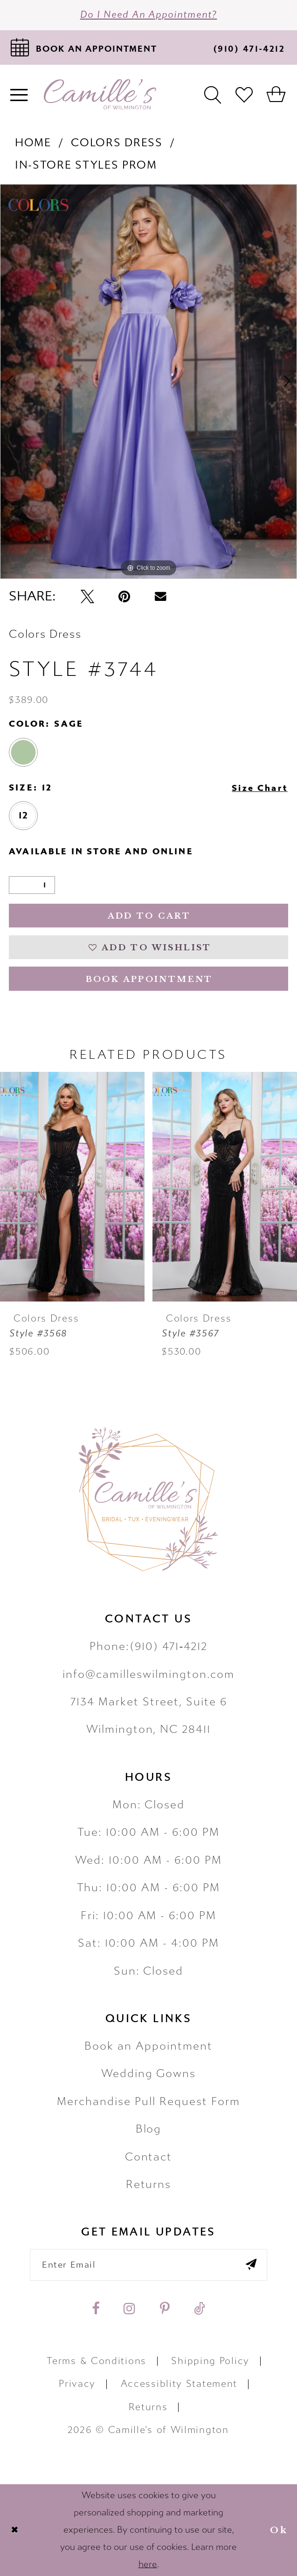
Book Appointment (149, 979)
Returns (149, 2184)
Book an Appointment (148, 2046)
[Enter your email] (149, 2265)
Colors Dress (116, 143)
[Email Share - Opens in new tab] (160, 596)
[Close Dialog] (14, 2530)
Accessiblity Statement (179, 2384)
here (147, 2564)
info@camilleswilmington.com (148, 1674)
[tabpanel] (148, 381)
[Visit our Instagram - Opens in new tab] (129, 2308)
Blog (149, 2129)
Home (33, 143)
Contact (149, 2157)
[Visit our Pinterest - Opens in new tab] (165, 2308)
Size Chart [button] (260, 788)
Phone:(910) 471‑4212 (149, 1646)
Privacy (77, 2384)
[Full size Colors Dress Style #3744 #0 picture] (148, 381)
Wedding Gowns (148, 2073)
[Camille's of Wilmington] (100, 94)
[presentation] (72, 1187)
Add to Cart (149, 916)
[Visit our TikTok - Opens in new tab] (199, 2308)
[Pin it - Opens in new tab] (124, 596)
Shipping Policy (210, 2361)
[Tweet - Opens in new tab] (87, 596)
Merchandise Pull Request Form (148, 2101)
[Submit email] (250, 2265)
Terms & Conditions (96, 2361)
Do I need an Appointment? (148, 14)
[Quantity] (32, 885)
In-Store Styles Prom (86, 165)
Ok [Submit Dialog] (279, 2529)
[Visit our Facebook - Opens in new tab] (95, 2308)
